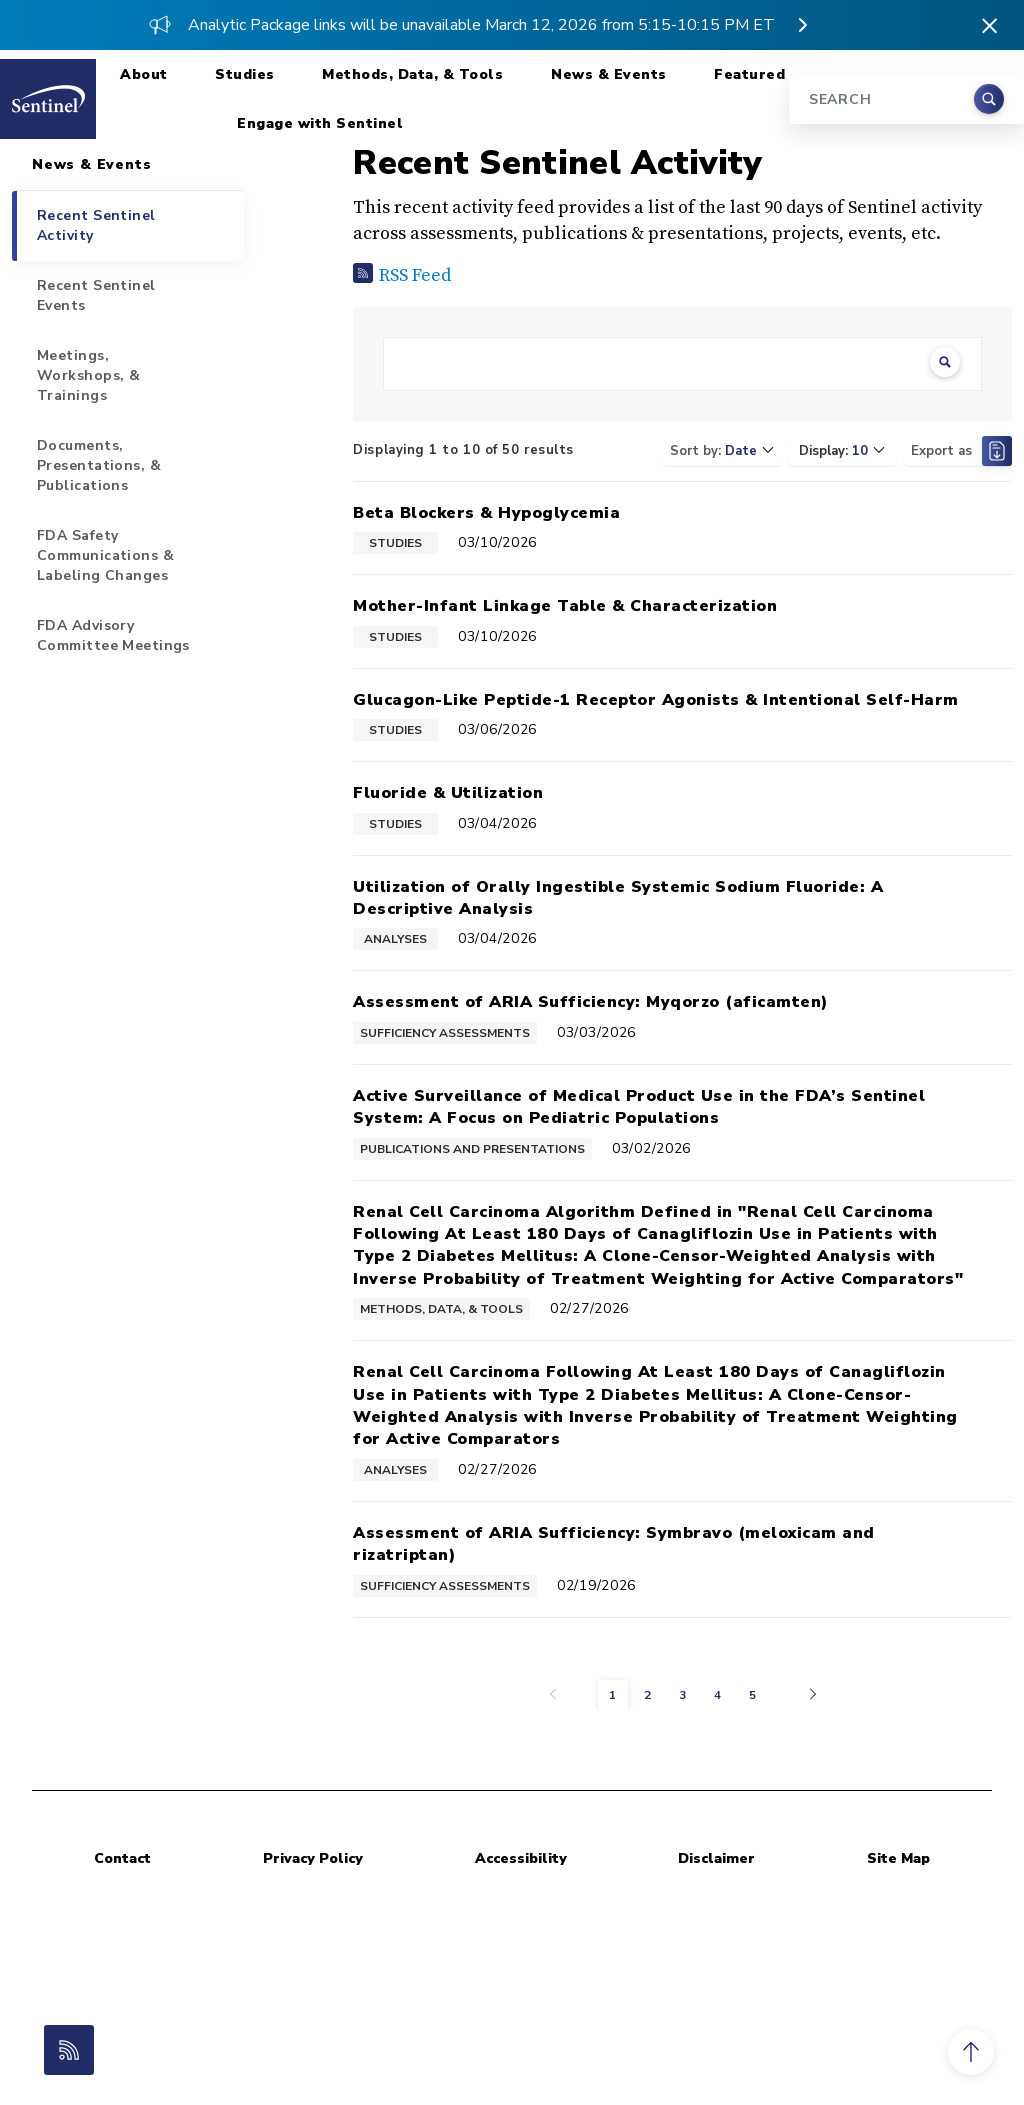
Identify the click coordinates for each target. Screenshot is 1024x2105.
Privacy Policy (313, 1858)
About (144, 74)
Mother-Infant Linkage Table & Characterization (565, 606)
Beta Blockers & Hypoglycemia (486, 513)
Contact (122, 1858)
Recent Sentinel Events (96, 295)
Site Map (898, 1858)
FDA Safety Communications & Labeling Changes (105, 555)
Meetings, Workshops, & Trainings (88, 375)
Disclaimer (716, 1858)
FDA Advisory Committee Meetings (113, 635)
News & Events (609, 74)
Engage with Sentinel (320, 123)
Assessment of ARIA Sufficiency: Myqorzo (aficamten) (590, 1002)
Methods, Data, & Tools (412, 74)
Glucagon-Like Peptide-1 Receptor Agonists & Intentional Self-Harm (656, 700)
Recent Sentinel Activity (96, 225)
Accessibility (521, 1858)
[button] (971, 2052)
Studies (245, 74)
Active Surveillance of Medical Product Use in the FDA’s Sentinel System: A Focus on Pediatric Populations (639, 1107)
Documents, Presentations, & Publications (99, 465)
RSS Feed (415, 275)
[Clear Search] (945, 364)
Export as (961, 451)
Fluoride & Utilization (448, 793)
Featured (749, 74)
